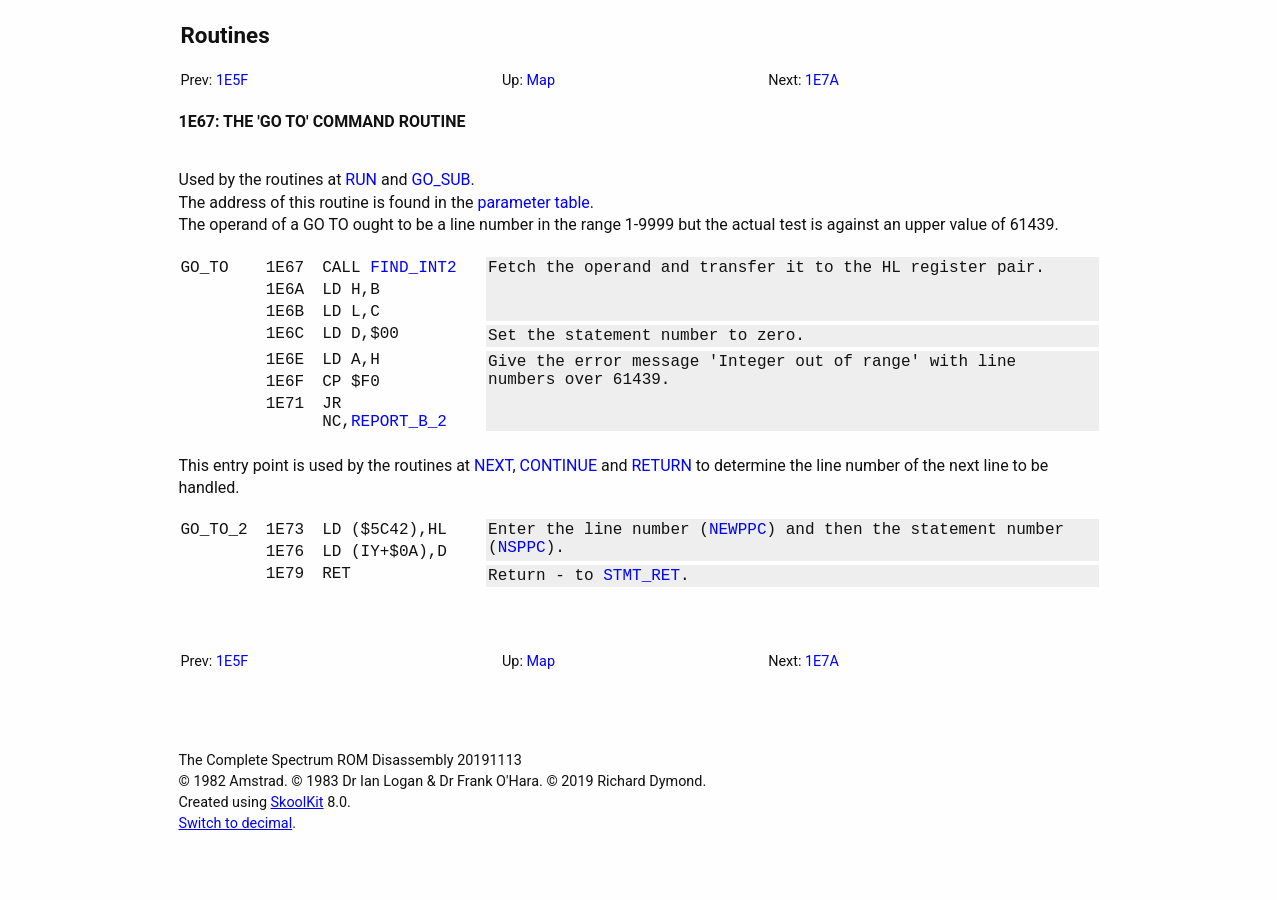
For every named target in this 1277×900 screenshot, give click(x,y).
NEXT (493, 497)
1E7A (822, 80)
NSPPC (522, 586)
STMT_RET (641, 618)
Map (541, 80)
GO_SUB (441, 179)
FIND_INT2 (413, 270)
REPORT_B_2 (399, 452)
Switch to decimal (236, 867)
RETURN (661, 497)
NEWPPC (738, 564)
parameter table (533, 202)
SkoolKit (297, 846)
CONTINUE (558, 497)
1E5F (232, 80)
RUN (361, 179)
